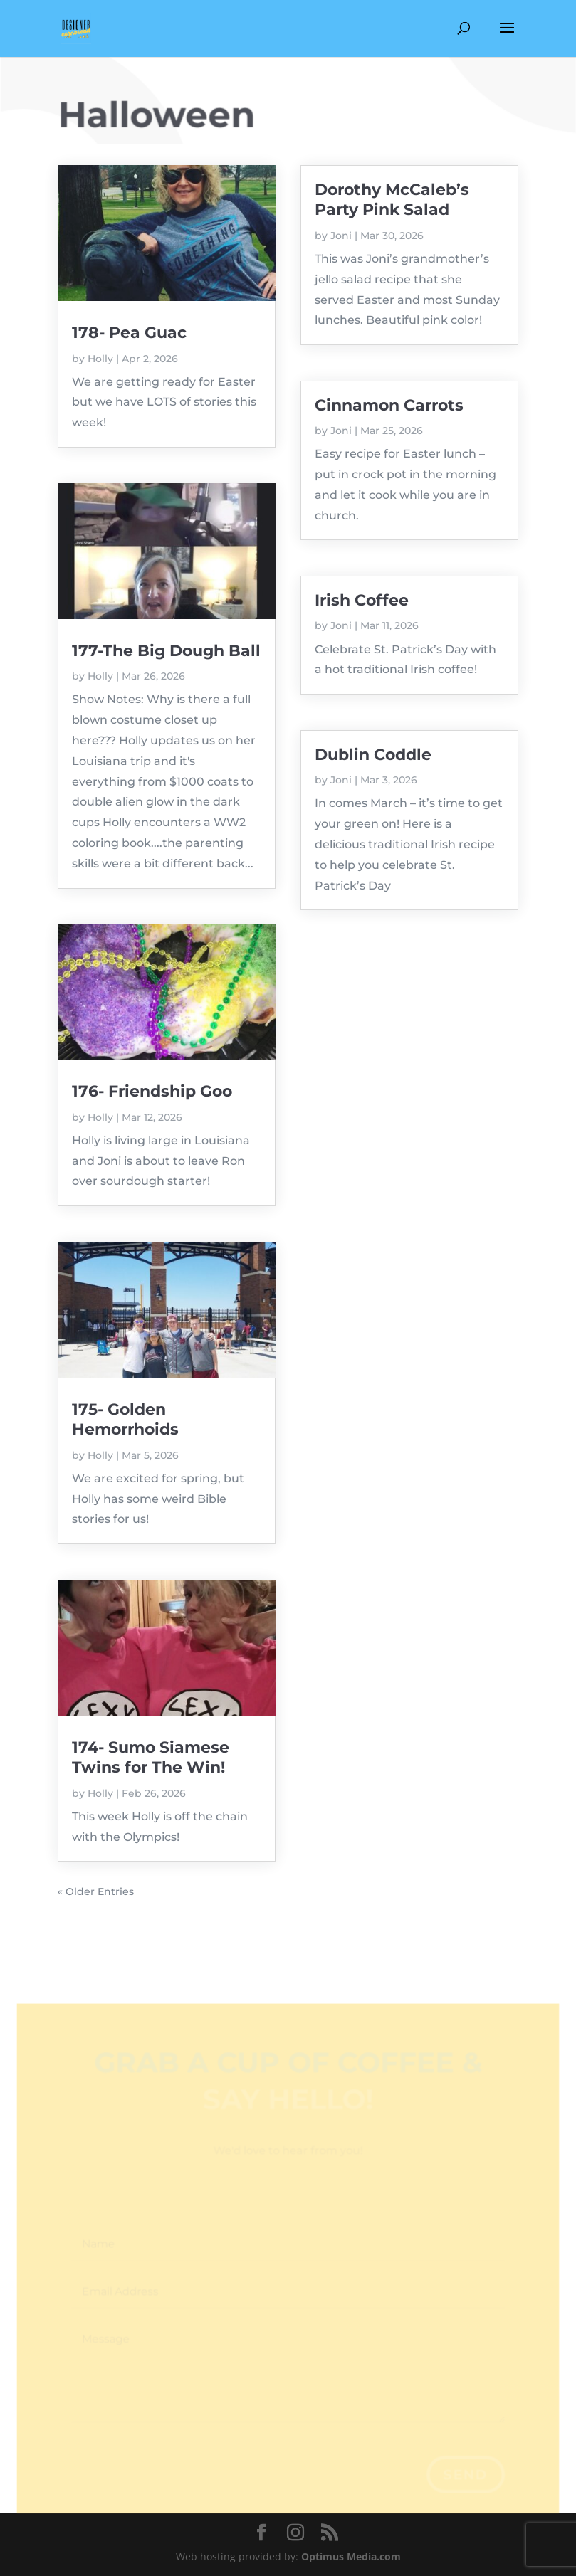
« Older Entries (96, 1891)
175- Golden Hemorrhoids (125, 1419)
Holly (100, 358)
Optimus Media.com (351, 2556)
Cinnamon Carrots (389, 405)
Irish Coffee (362, 600)
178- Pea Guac (129, 332)
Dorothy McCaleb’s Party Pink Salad (392, 199)
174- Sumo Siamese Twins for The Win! (150, 1757)
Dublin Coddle (373, 754)
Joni (341, 235)
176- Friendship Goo (152, 1091)
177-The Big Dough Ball (166, 650)
